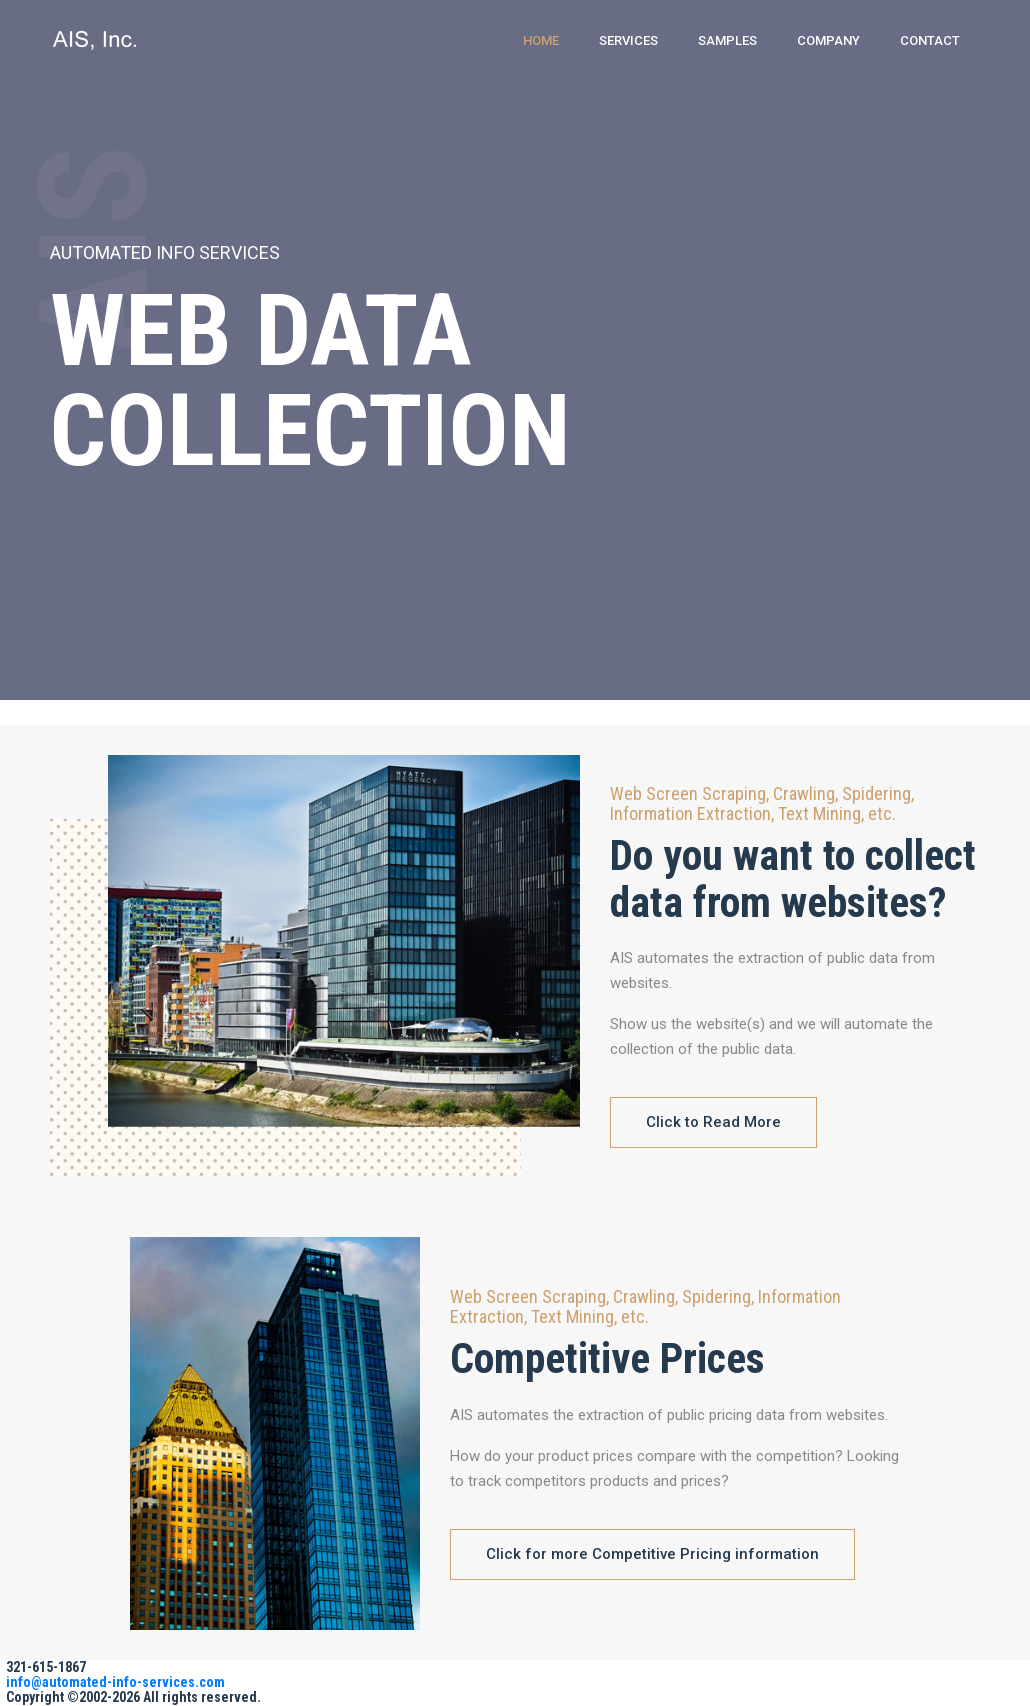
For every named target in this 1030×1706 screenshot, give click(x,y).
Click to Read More (713, 1122)
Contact (930, 40)
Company (828, 40)
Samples (727, 40)
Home (541, 40)
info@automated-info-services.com (115, 1682)
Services (628, 40)
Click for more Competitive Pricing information (652, 1554)
